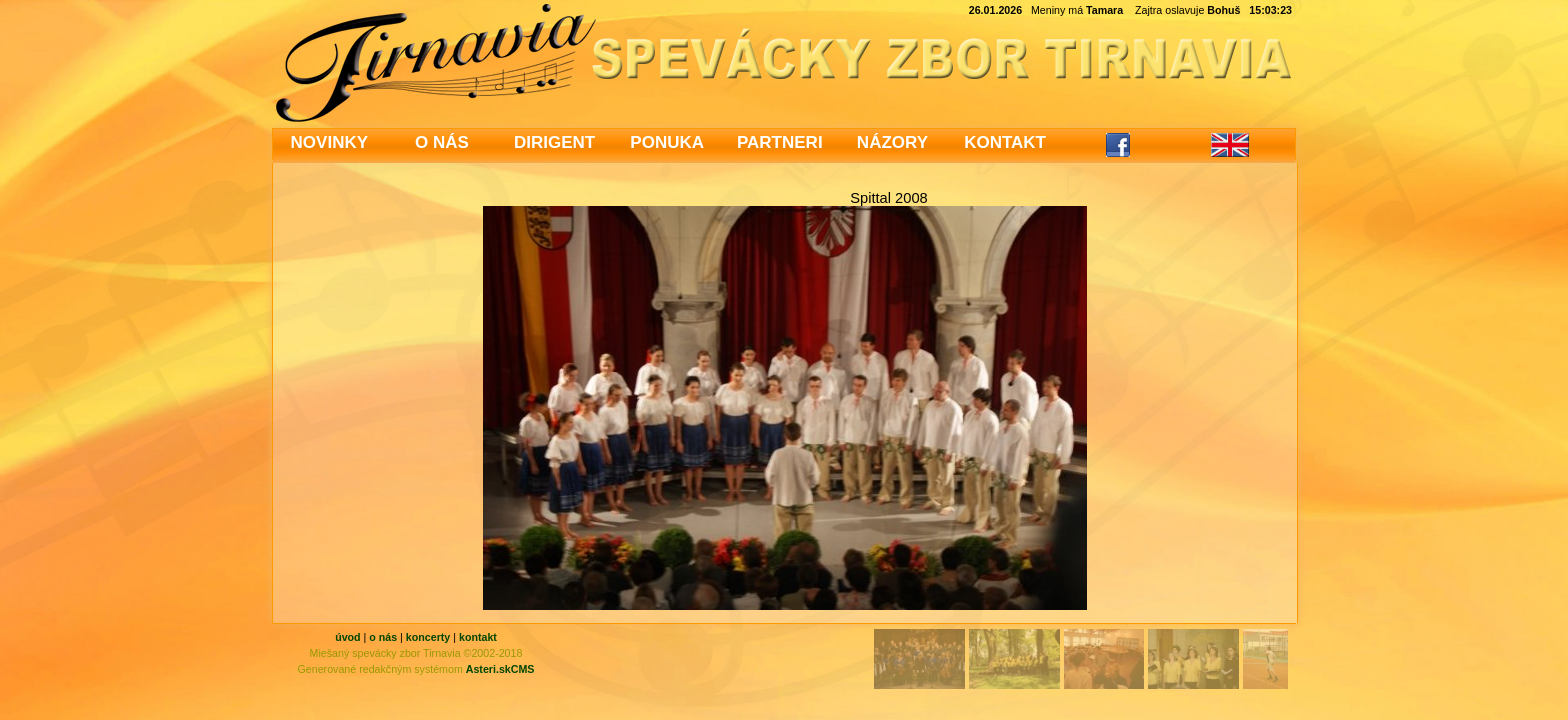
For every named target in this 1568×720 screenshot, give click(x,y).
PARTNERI (780, 142)
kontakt (478, 637)
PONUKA (667, 142)
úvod (347, 637)
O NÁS (442, 142)
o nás (383, 637)
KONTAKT (1005, 142)
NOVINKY (329, 142)
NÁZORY (892, 142)
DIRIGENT (554, 142)
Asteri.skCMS (500, 669)
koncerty (428, 637)
